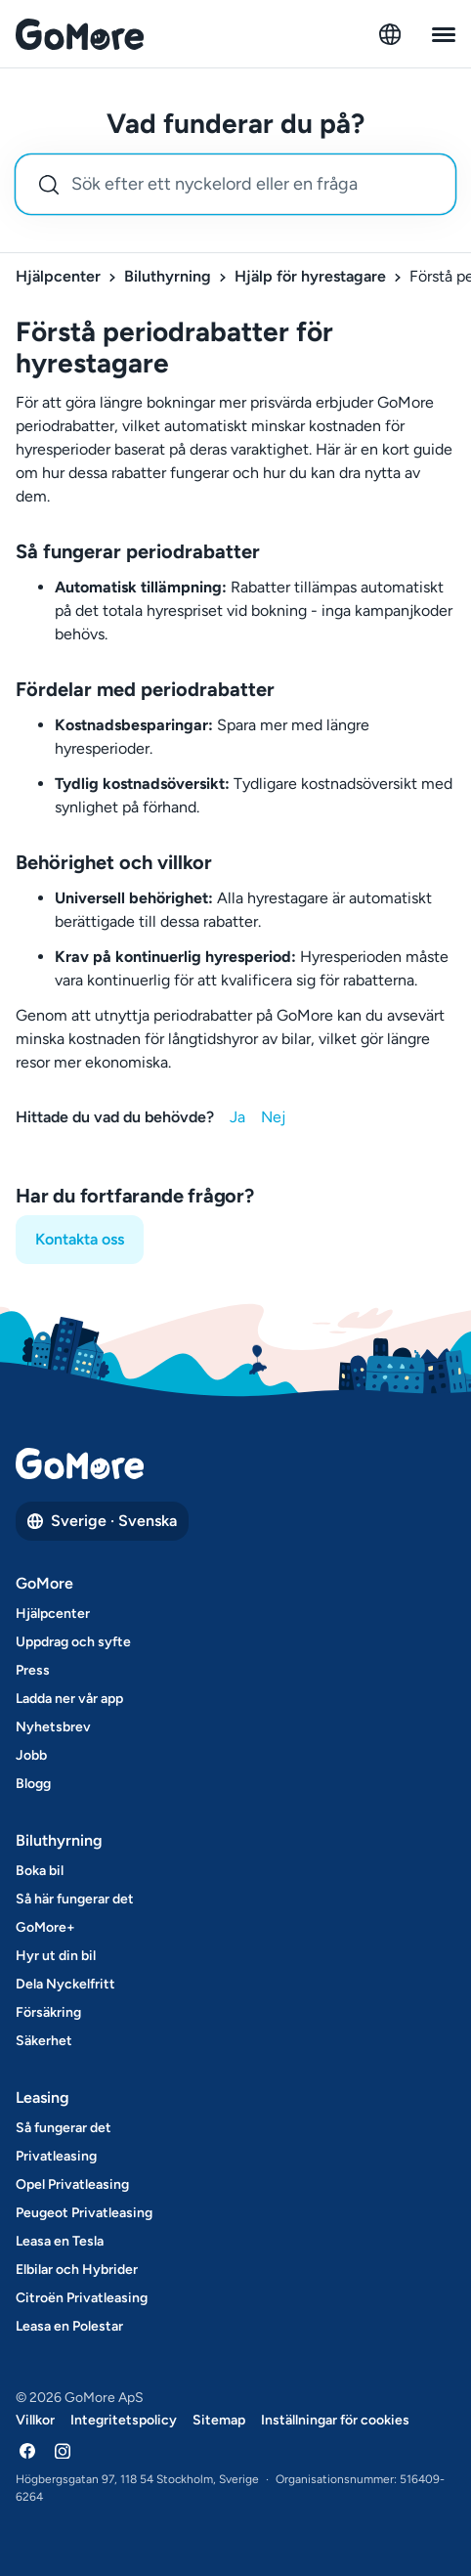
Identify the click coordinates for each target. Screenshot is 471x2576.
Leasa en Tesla (60, 2241)
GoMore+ (45, 1927)
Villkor (35, 2420)
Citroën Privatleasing (82, 2298)
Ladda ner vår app (69, 1698)
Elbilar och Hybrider (77, 2269)
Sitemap (219, 2420)
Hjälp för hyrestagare (310, 276)
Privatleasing (56, 2156)
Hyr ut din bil (56, 1955)
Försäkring (48, 2012)
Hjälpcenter (58, 276)
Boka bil (40, 1870)
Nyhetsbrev (53, 1727)
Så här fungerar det (75, 1899)
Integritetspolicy (123, 2420)
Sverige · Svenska (102, 1520)
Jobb (31, 1755)
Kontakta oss (79, 1239)
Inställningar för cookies (335, 2420)
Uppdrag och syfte (73, 1642)
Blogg (33, 1783)
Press (33, 1670)
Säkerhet (44, 2040)
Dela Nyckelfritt (65, 1984)
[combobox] (235, 184)
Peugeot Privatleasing (84, 2213)
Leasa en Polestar (69, 2326)
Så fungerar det (63, 2127)
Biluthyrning (167, 276)
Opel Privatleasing (72, 2184)
